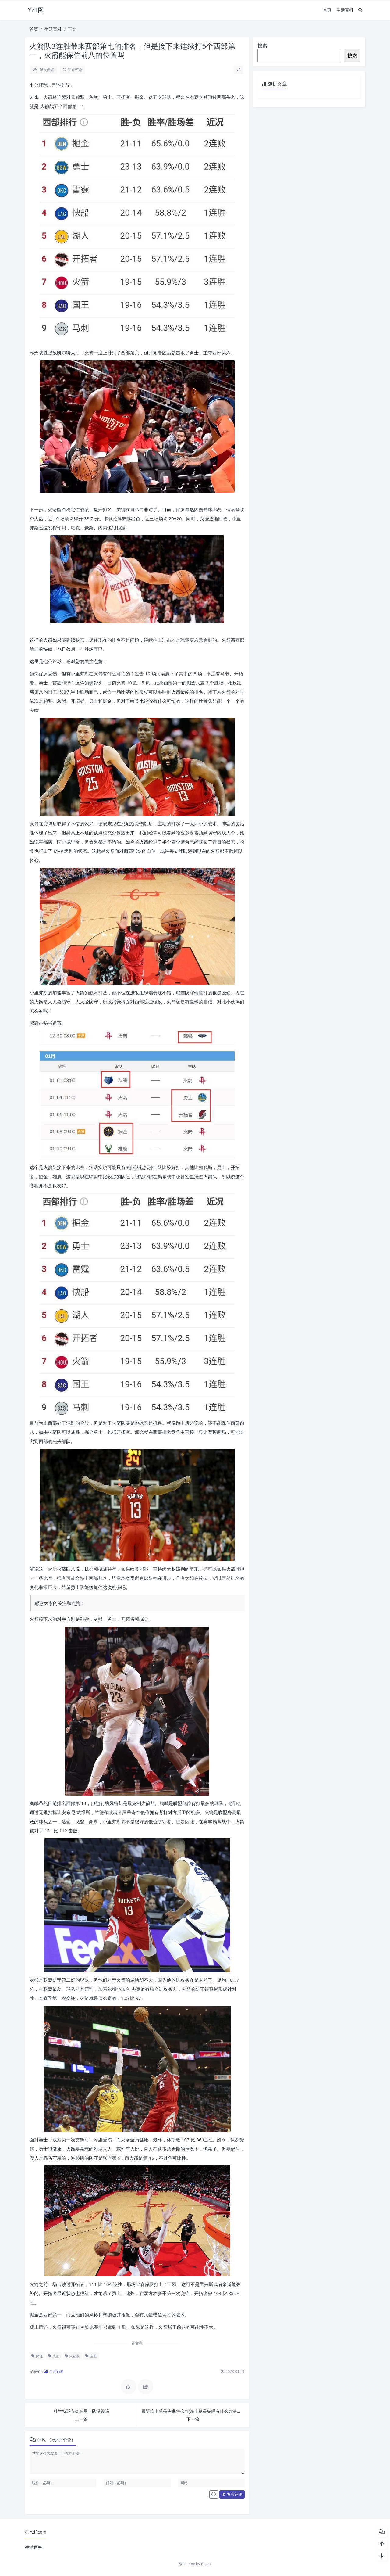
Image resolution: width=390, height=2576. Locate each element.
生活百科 (344, 10)
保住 (37, 2356)
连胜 (91, 2356)
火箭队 (72, 2356)
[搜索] (360, 10)
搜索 (262, 45)
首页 (327, 10)
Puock (206, 2564)
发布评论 (232, 2494)
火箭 (54, 2356)
